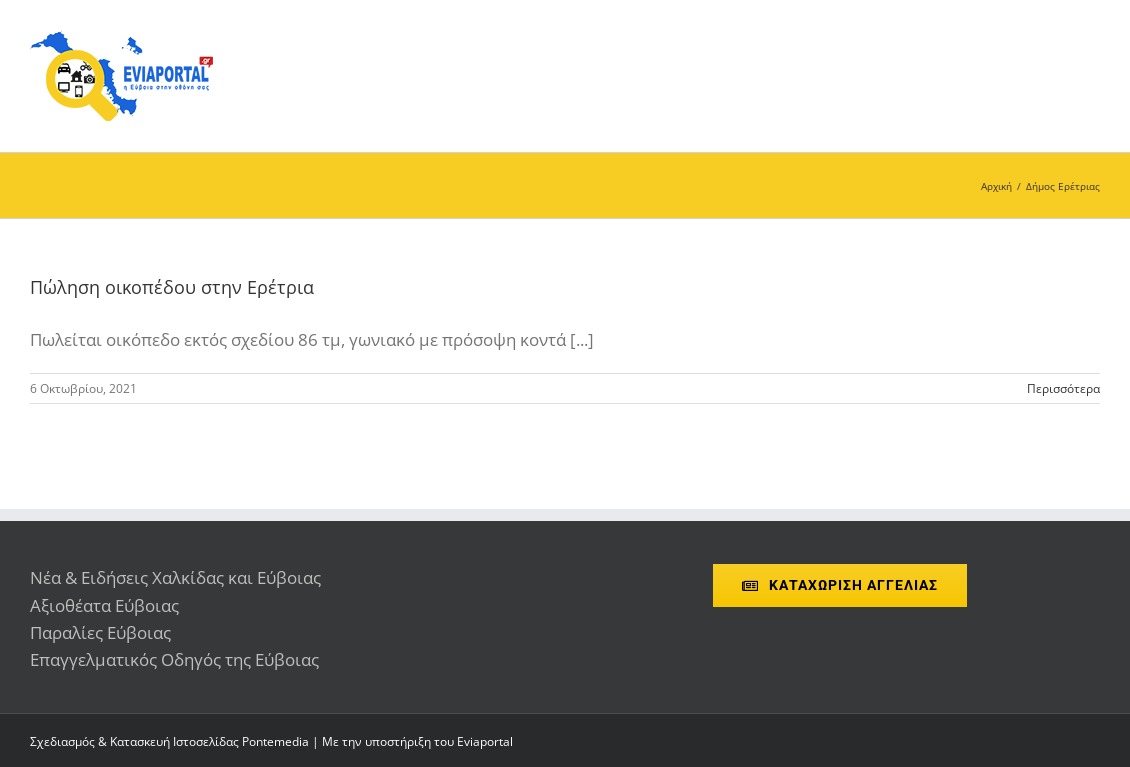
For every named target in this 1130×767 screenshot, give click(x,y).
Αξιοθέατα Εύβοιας (104, 605)
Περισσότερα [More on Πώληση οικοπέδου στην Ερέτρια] (1063, 388)
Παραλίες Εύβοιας (100, 632)
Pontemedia (275, 741)
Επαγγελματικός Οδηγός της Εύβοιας (174, 659)
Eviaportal (485, 741)
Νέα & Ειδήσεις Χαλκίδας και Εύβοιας (175, 577)
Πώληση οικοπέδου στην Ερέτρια (172, 287)
